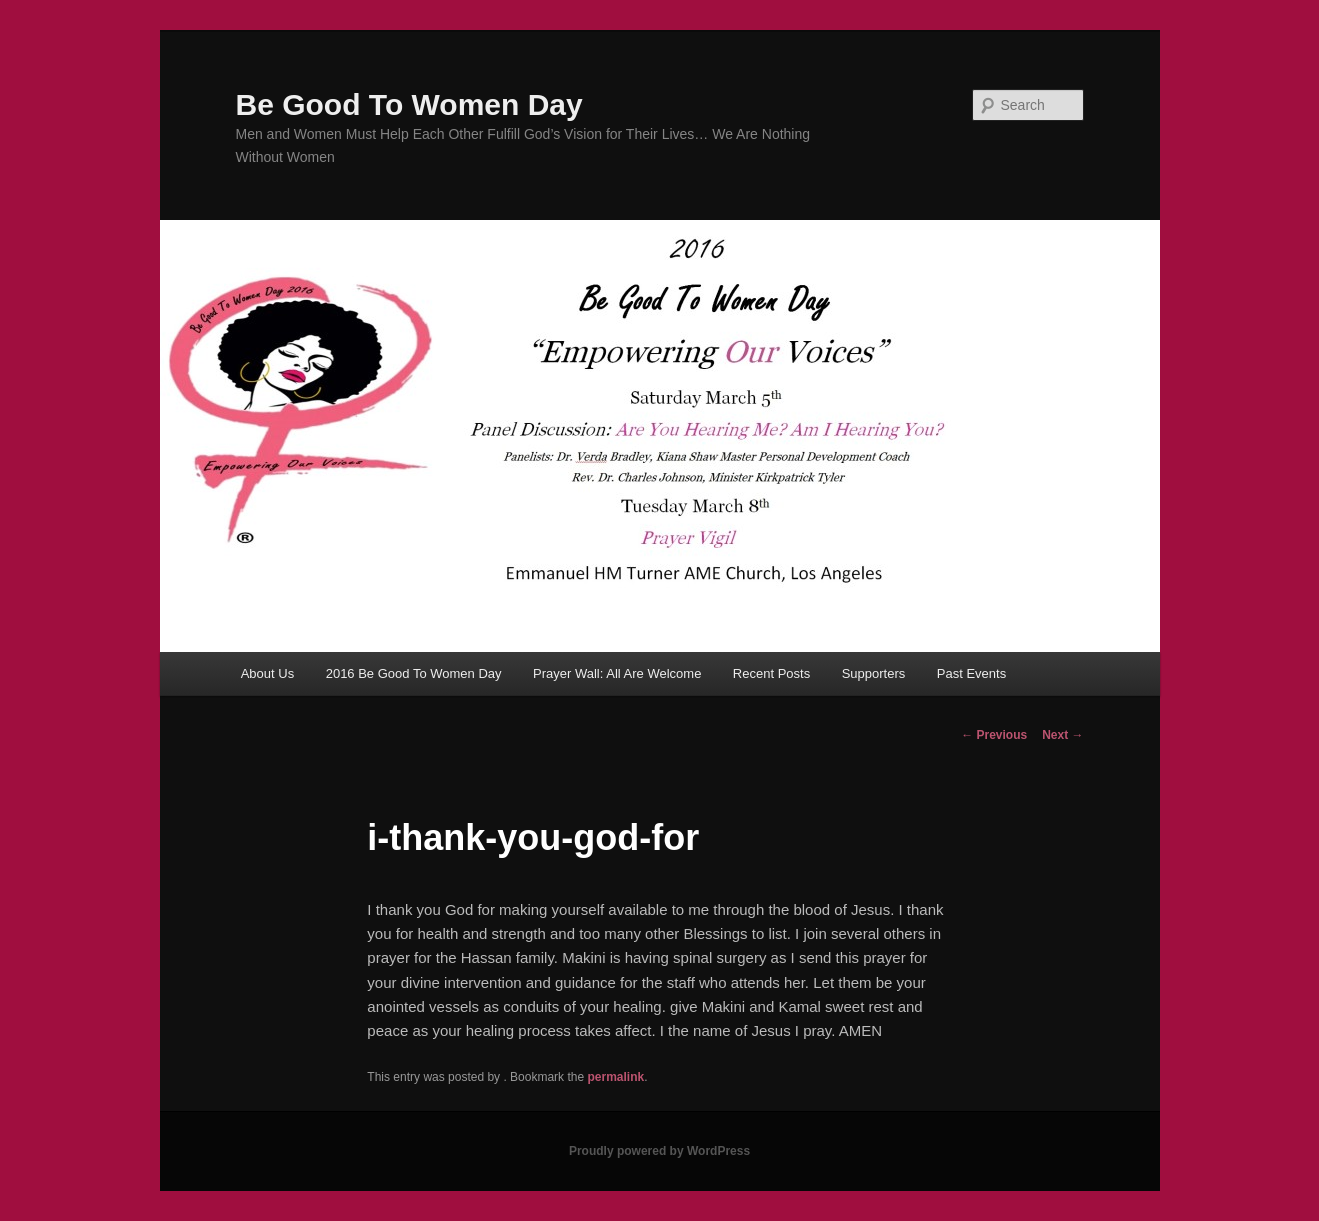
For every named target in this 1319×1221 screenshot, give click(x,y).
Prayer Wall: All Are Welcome (617, 673)
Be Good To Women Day (409, 104)
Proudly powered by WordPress (659, 1151)
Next (1062, 735)
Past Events (971, 673)
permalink (615, 1077)
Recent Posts (771, 673)
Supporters (874, 673)
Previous (994, 735)
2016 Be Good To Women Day (414, 673)
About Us (267, 673)
